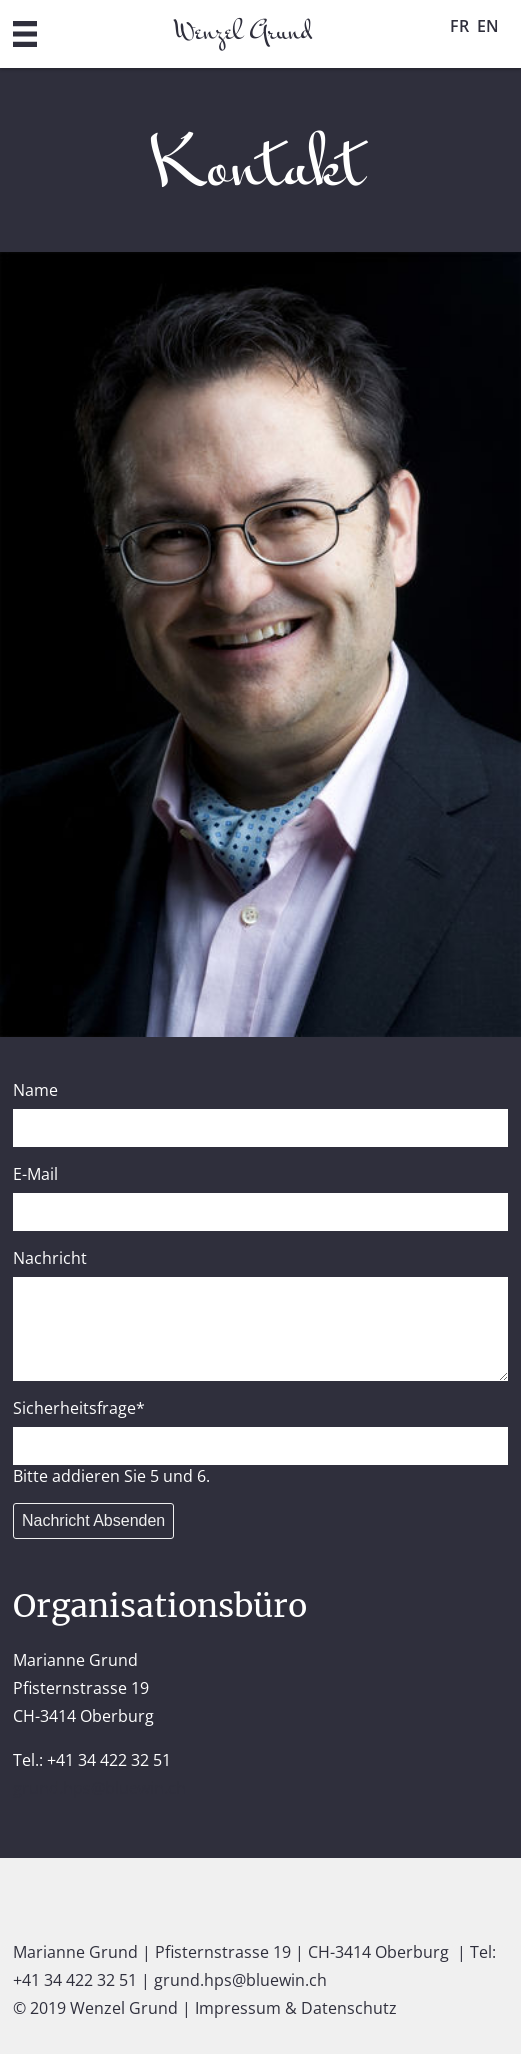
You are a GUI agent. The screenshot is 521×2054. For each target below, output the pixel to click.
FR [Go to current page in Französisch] (459, 26)
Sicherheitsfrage (79, 1408)
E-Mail (35, 1174)
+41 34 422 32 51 (75, 1980)
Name (35, 1090)
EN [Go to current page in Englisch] (488, 26)
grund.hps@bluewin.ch (99, 1788)
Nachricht (50, 1258)
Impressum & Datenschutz (296, 2008)
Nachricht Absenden (93, 1520)
